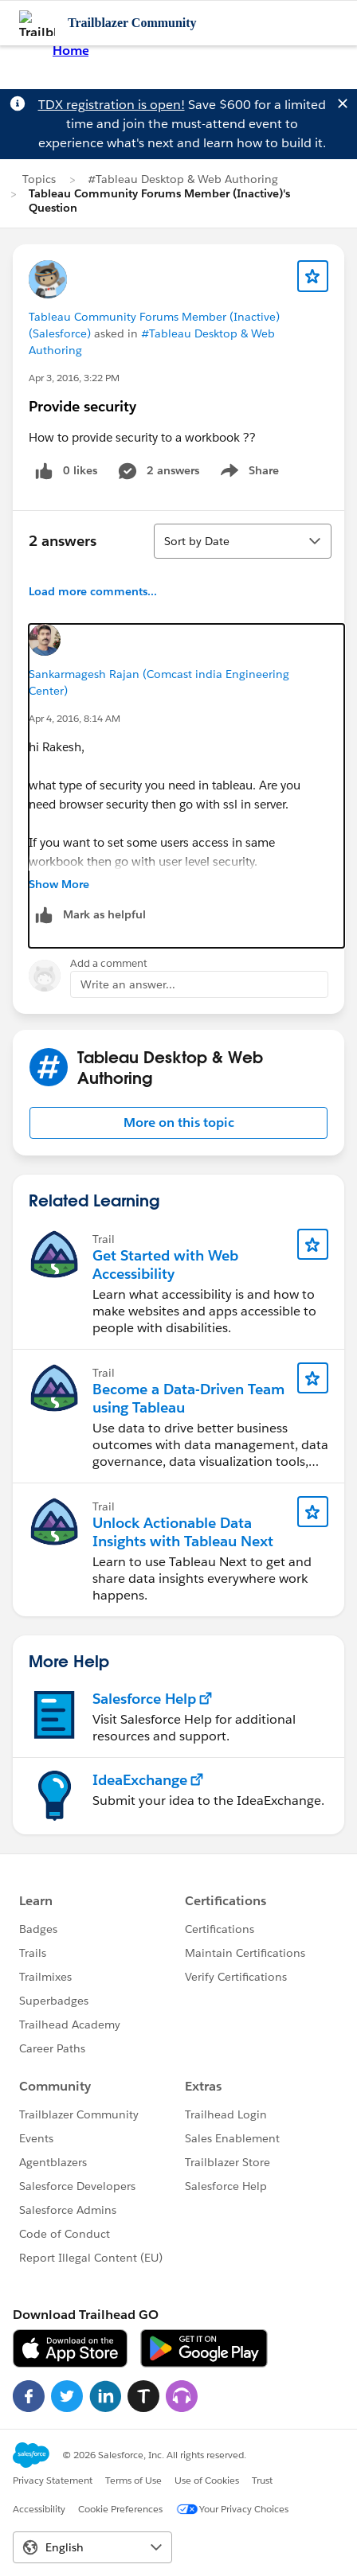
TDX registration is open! (111, 104)
